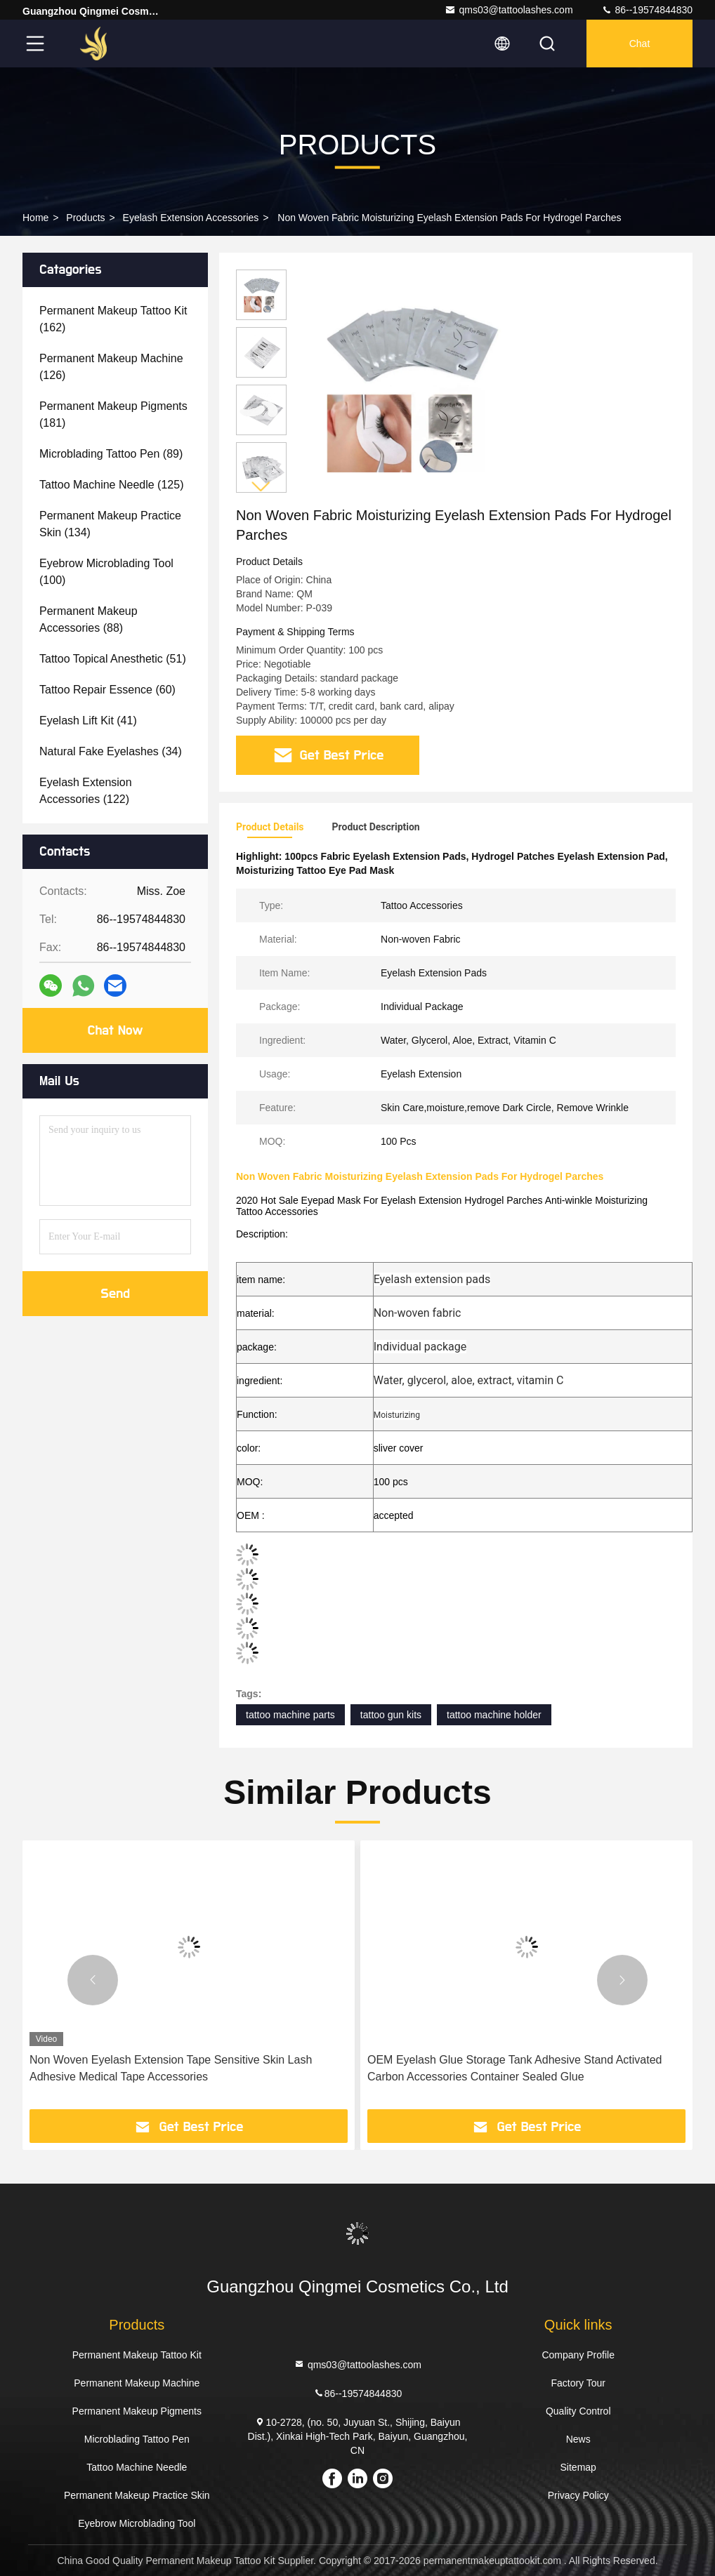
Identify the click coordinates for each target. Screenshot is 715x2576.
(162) (113, 319)
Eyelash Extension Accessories (191, 217)
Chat (639, 43)
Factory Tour (578, 2383)
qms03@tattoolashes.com (508, 9)
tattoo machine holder (494, 1714)
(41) (88, 720)
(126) (111, 366)
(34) (110, 751)
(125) (111, 485)
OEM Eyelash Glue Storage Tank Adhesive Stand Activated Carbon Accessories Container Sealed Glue (514, 2068)
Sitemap (578, 2467)
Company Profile (578, 2355)
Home (35, 217)
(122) (85, 790)
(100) (106, 571)
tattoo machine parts (290, 1714)
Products (85, 217)
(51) (112, 659)
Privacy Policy (578, 2495)
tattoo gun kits (390, 1714)
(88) (88, 619)
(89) (111, 454)
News (578, 2439)
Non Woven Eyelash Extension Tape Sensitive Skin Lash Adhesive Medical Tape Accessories (170, 2068)
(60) (107, 690)
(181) (113, 414)
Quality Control (578, 2411)
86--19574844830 (647, 9)
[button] (261, 486)
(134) (110, 524)
